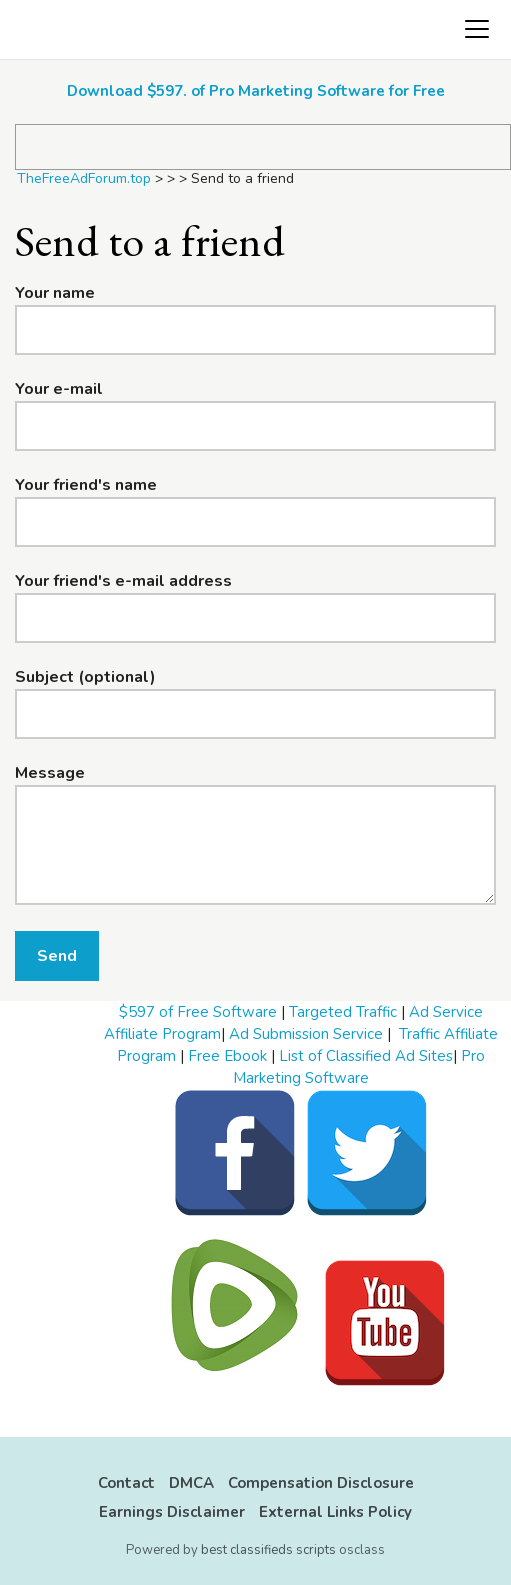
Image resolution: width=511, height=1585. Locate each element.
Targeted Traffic (343, 1012)
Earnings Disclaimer (172, 1512)
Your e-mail (59, 389)
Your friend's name (86, 485)
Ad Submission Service (306, 1034)
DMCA (191, 1483)
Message (50, 773)
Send (57, 956)
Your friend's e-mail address (123, 581)
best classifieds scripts (268, 1550)
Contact (126, 1483)
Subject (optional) (85, 677)
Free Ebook (227, 1056)
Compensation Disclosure (321, 1483)
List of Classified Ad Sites (366, 1056)
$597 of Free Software (198, 1012)
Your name (55, 293)
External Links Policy (335, 1512)
